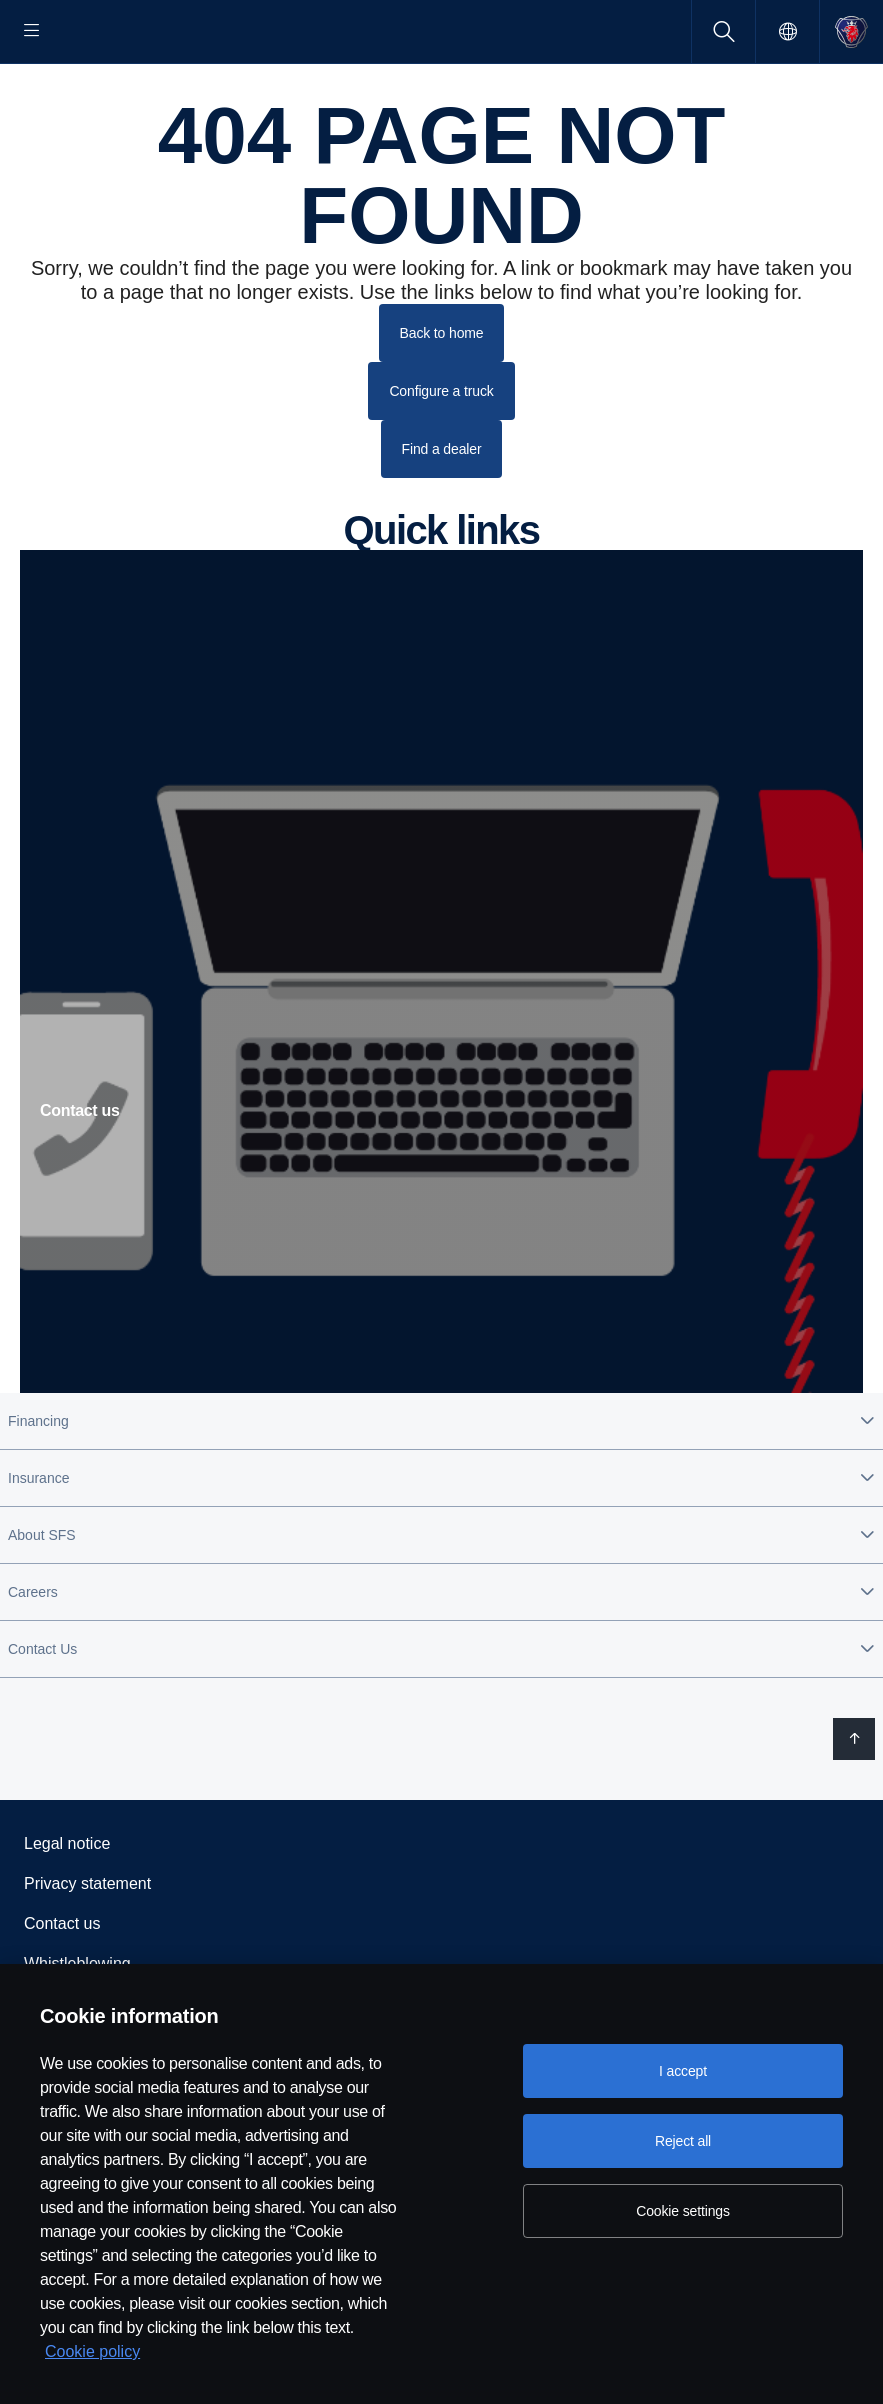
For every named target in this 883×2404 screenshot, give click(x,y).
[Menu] (32, 31)
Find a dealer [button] (442, 513)
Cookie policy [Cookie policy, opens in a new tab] (92, 2351)
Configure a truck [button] (441, 455)
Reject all (683, 2141)
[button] (441, 1485)
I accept (683, 2071)
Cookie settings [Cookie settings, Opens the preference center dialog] (683, 2211)
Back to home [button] (442, 397)
